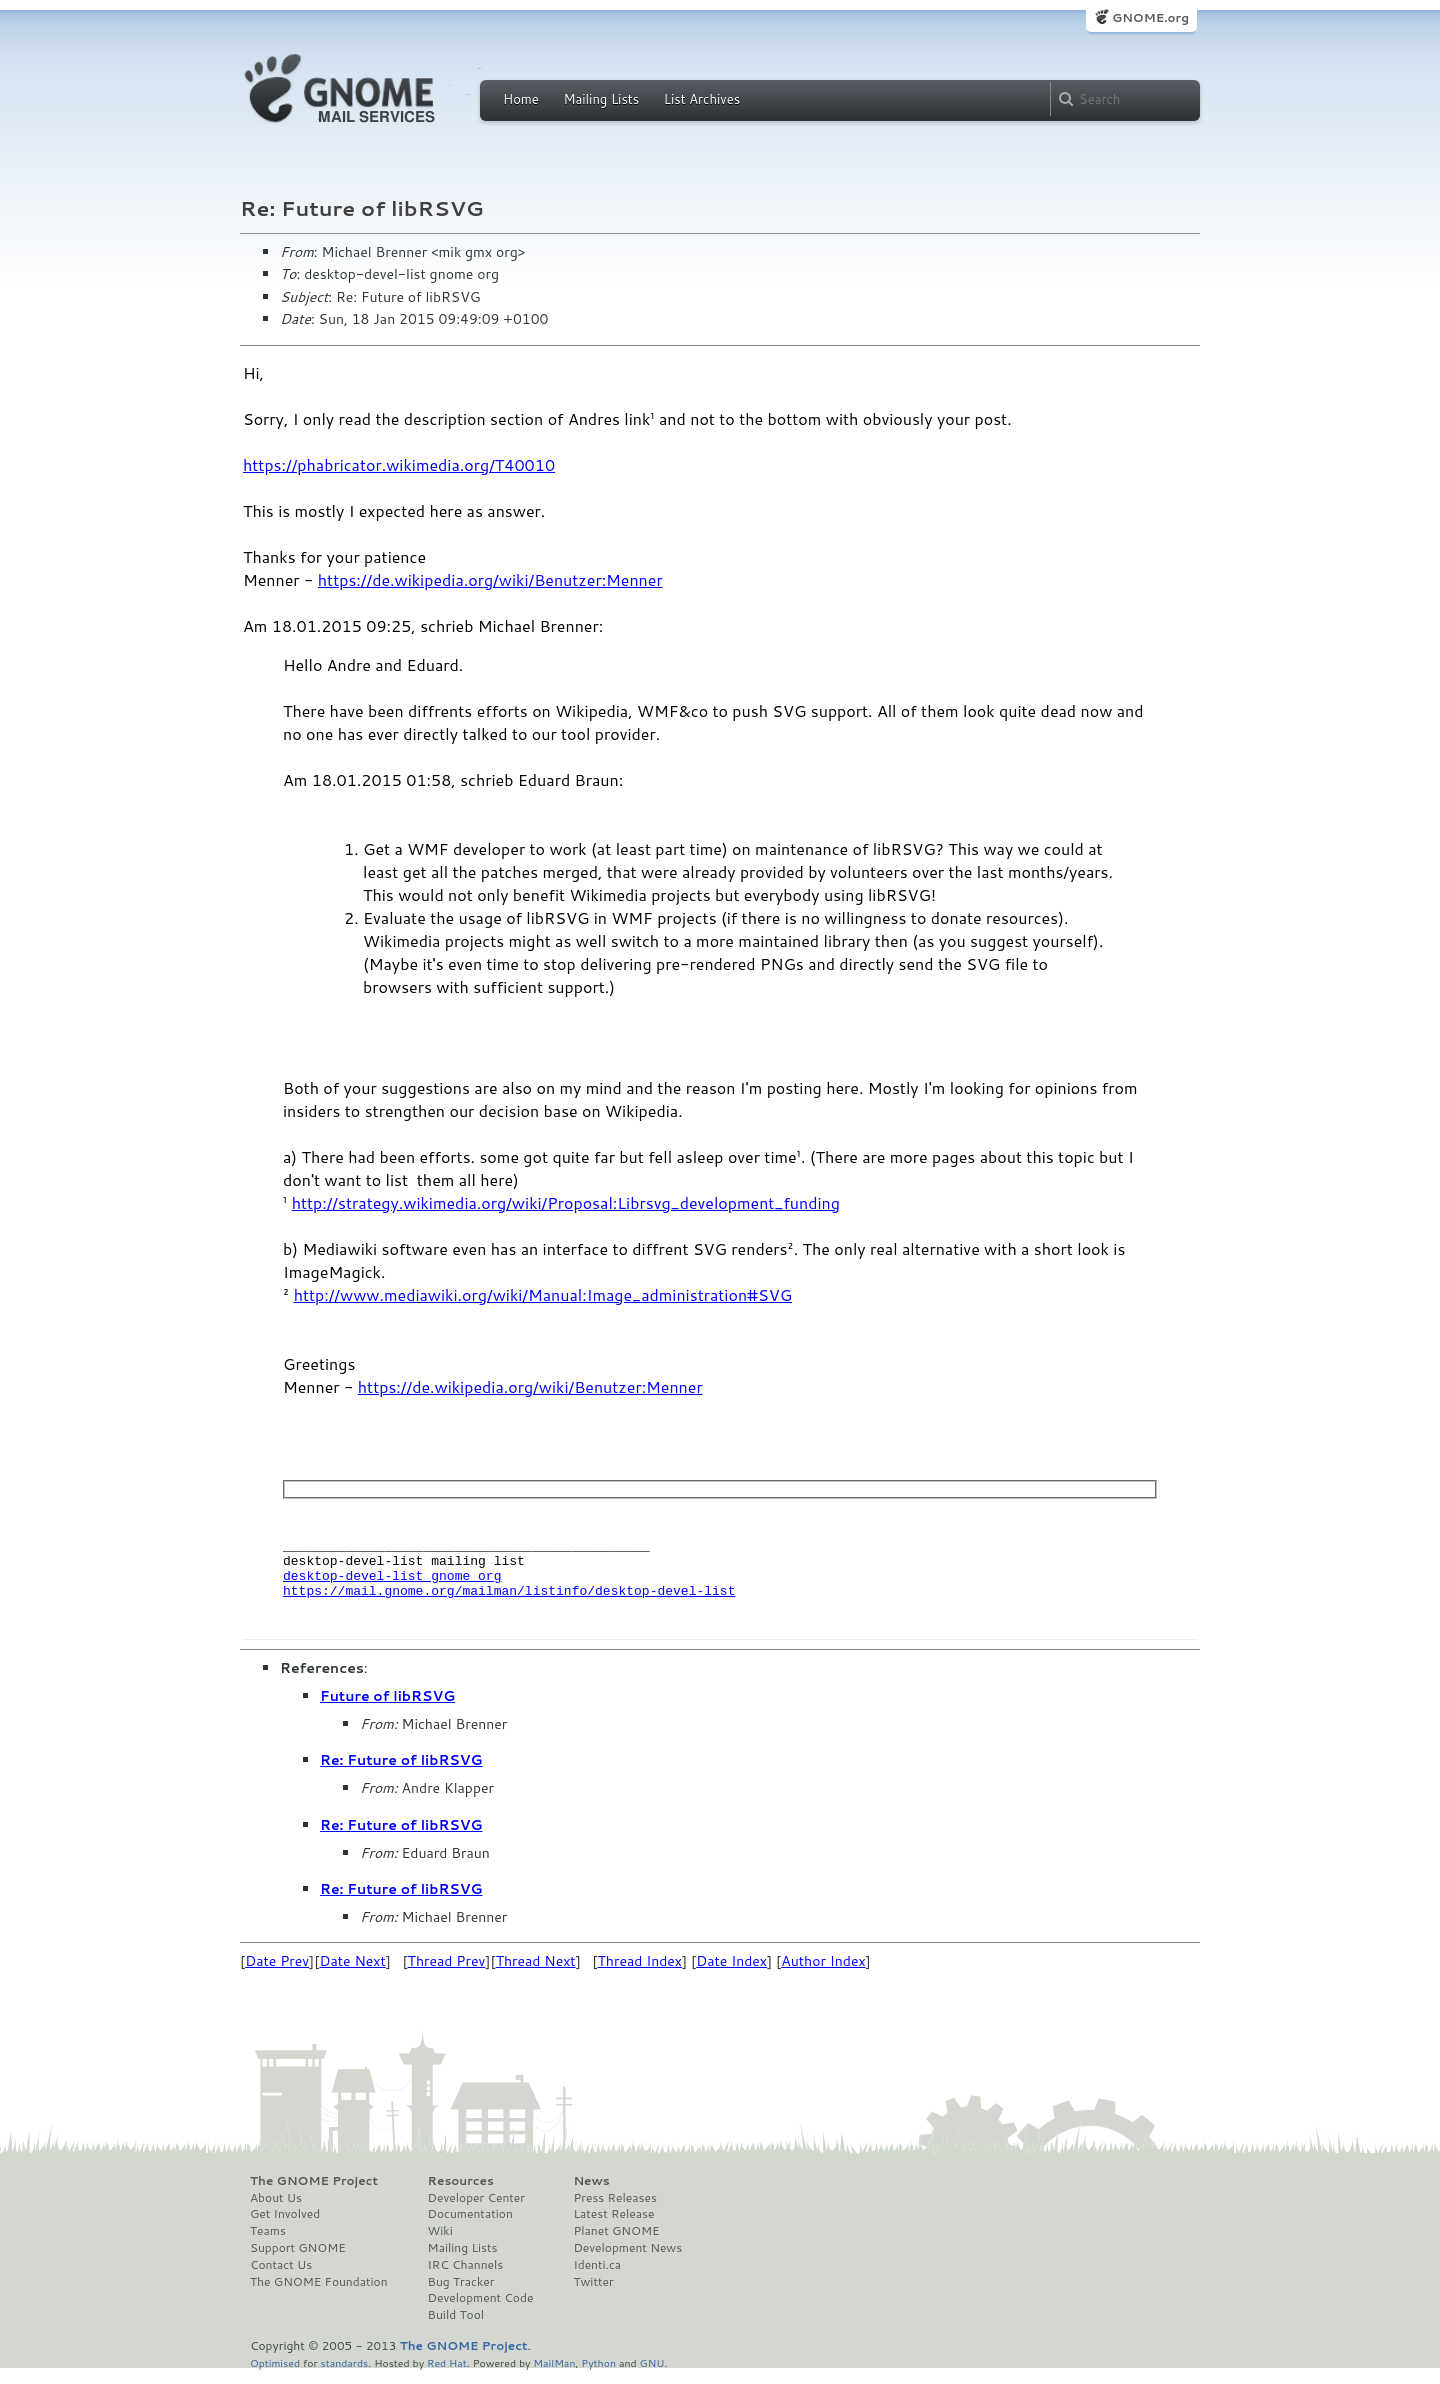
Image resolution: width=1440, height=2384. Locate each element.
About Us (276, 2210)
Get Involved (285, 2226)
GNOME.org (1150, 17)
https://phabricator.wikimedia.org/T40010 (399, 464)
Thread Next (536, 1973)
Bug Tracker (461, 2294)
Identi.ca (597, 2277)
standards (344, 2374)
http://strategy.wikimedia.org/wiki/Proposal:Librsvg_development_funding (566, 1202)
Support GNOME (298, 2260)
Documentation (470, 2226)
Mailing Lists (601, 99)
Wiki (440, 2243)
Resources (461, 2193)
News (591, 2193)
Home (521, 99)
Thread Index (640, 1973)
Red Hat (447, 2374)
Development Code (481, 2310)
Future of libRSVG (387, 1708)
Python (598, 2374)
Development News (627, 2260)
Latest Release (613, 2226)
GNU (652, 2374)
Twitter (593, 2294)
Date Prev (277, 1973)
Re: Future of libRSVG (401, 1772)
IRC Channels (466, 2277)
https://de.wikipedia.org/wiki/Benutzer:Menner (490, 579)
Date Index (731, 1973)
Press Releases (614, 2210)
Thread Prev (447, 1973)
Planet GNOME (616, 2243)
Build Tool (456, 2327)
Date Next (352, 1973)
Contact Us (281, 2277)
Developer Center (476, 2210)
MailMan (554, 2374)
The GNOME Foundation (319, 2294)
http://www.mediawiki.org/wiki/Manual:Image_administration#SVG (543, 1294)
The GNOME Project (314, 2193)
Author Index (823, 1973)
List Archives (702, 99)
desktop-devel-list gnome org (392, 1584)
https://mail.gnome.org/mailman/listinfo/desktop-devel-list (509, 1602)
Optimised (275, 2374)
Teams (268, 2243)
